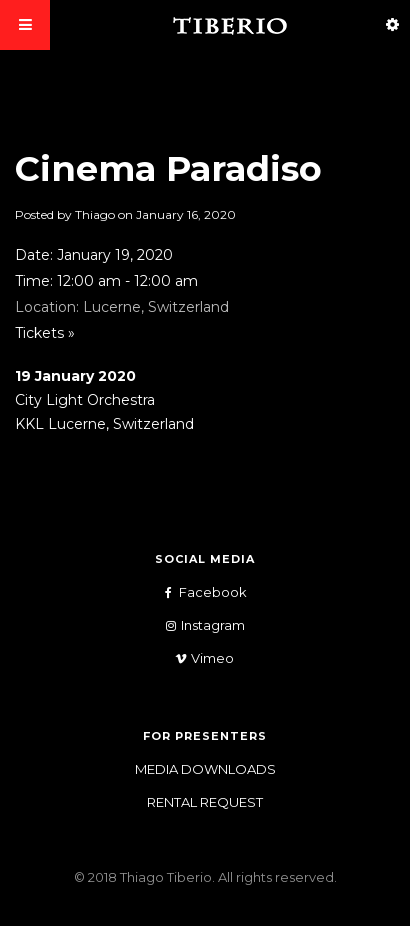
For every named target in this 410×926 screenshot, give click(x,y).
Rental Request (205, 802)
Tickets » (45, 333)
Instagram (198, 625)
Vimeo (197, 658)
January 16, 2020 (186, 214)
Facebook (198, 592)
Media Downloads (205, 769)
